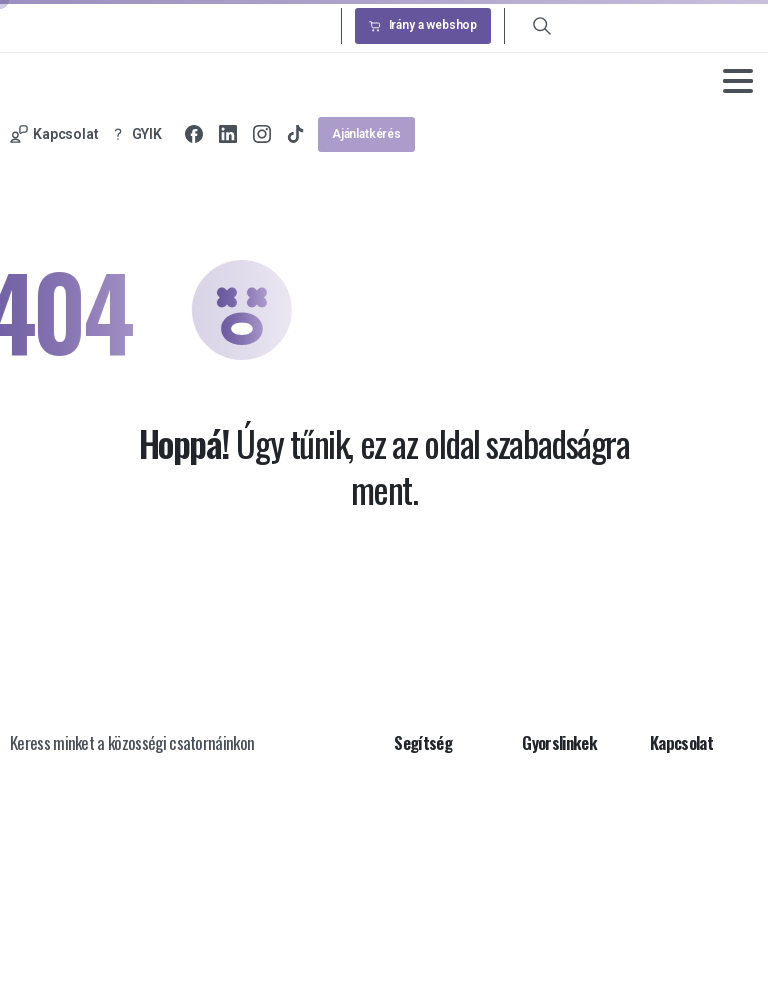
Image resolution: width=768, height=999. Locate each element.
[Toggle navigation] (738, 81)
